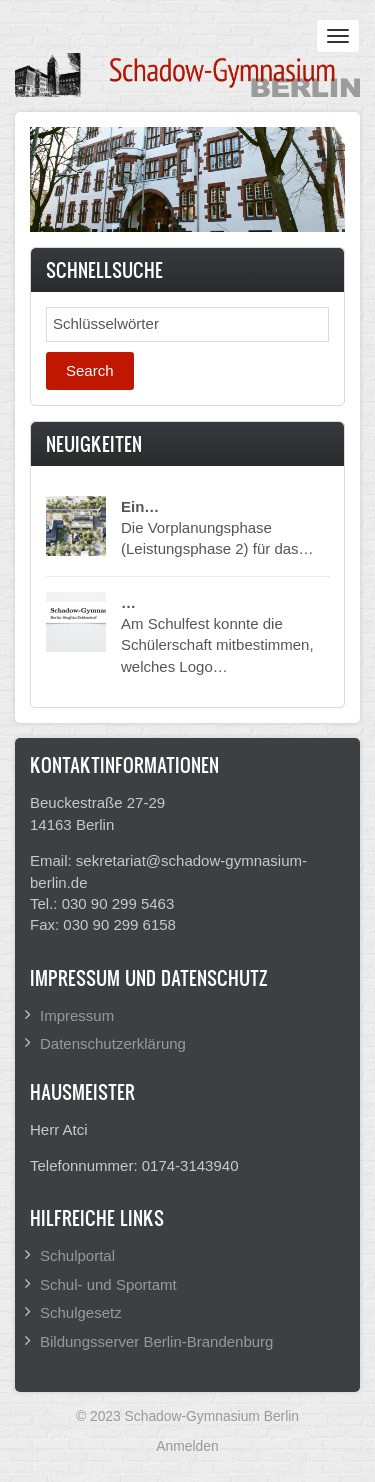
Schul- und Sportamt (108, 1284)
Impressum (77, 1015)
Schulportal (77, 1255)
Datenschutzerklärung (113, 1043)
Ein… (140, 506)
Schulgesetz (81, 1312)
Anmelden (187, 1446)
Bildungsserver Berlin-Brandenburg (156, 1341)
